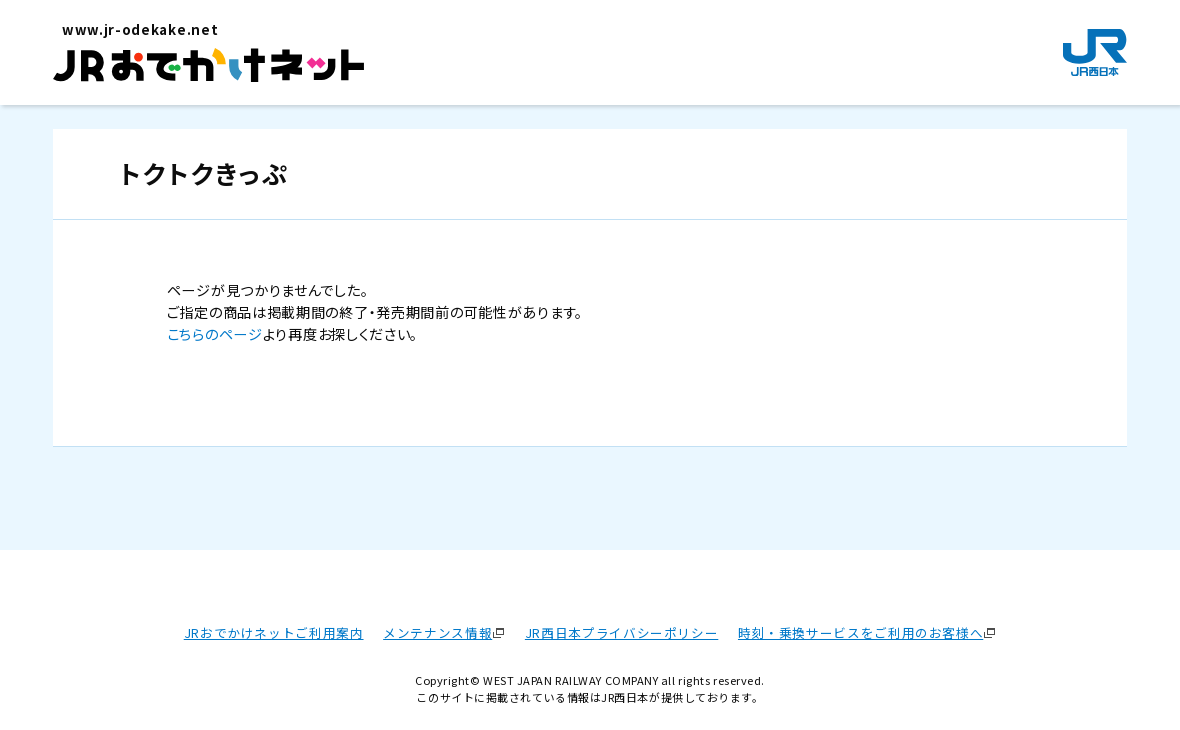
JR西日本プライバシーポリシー (621, 632)
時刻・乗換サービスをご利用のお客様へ (860, 632)
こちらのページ (215, 334)
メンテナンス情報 (437, 632)
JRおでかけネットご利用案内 (274, 632)
